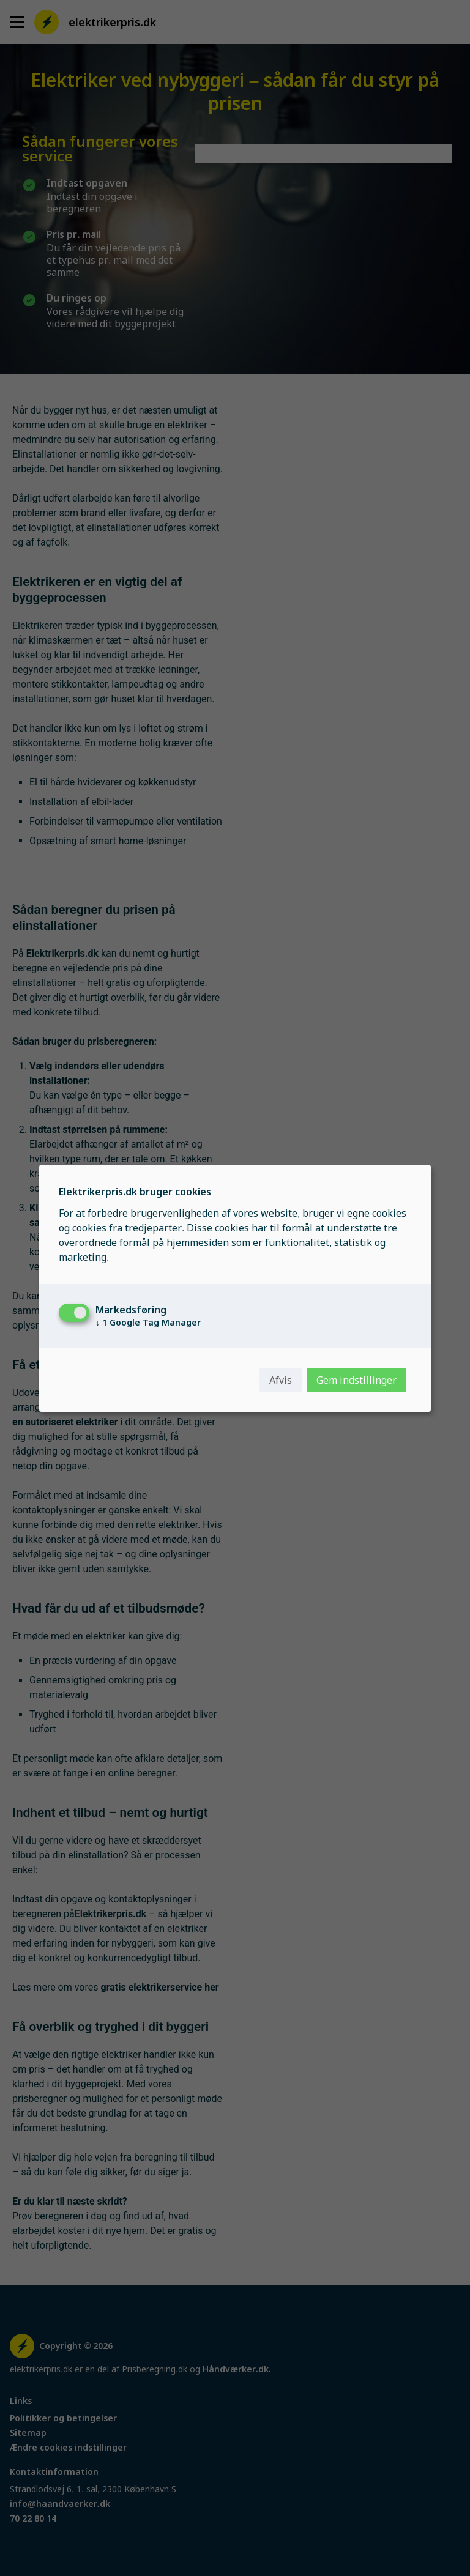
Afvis (280, 1380)
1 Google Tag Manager (148, 1322)
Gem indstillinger (356, 1380)
